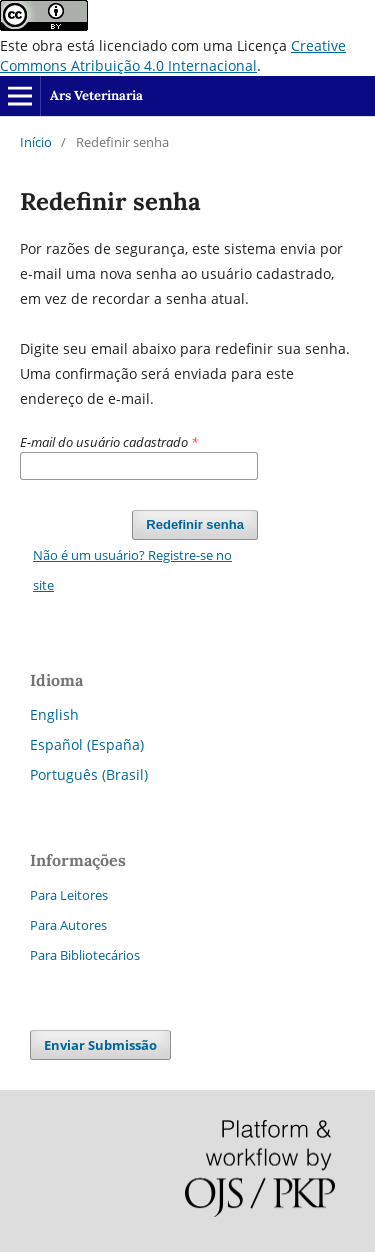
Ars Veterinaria (96, 95)
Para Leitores (69, 895)
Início (36, 142)
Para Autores (68, 925)
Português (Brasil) (89, 774)
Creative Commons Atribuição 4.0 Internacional (173, 55)
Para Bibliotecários (85, 955)
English (54, 714)
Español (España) (87, 744)
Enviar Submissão (100, 1045)
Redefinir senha (195, 524)
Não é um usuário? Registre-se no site (132, 570)
